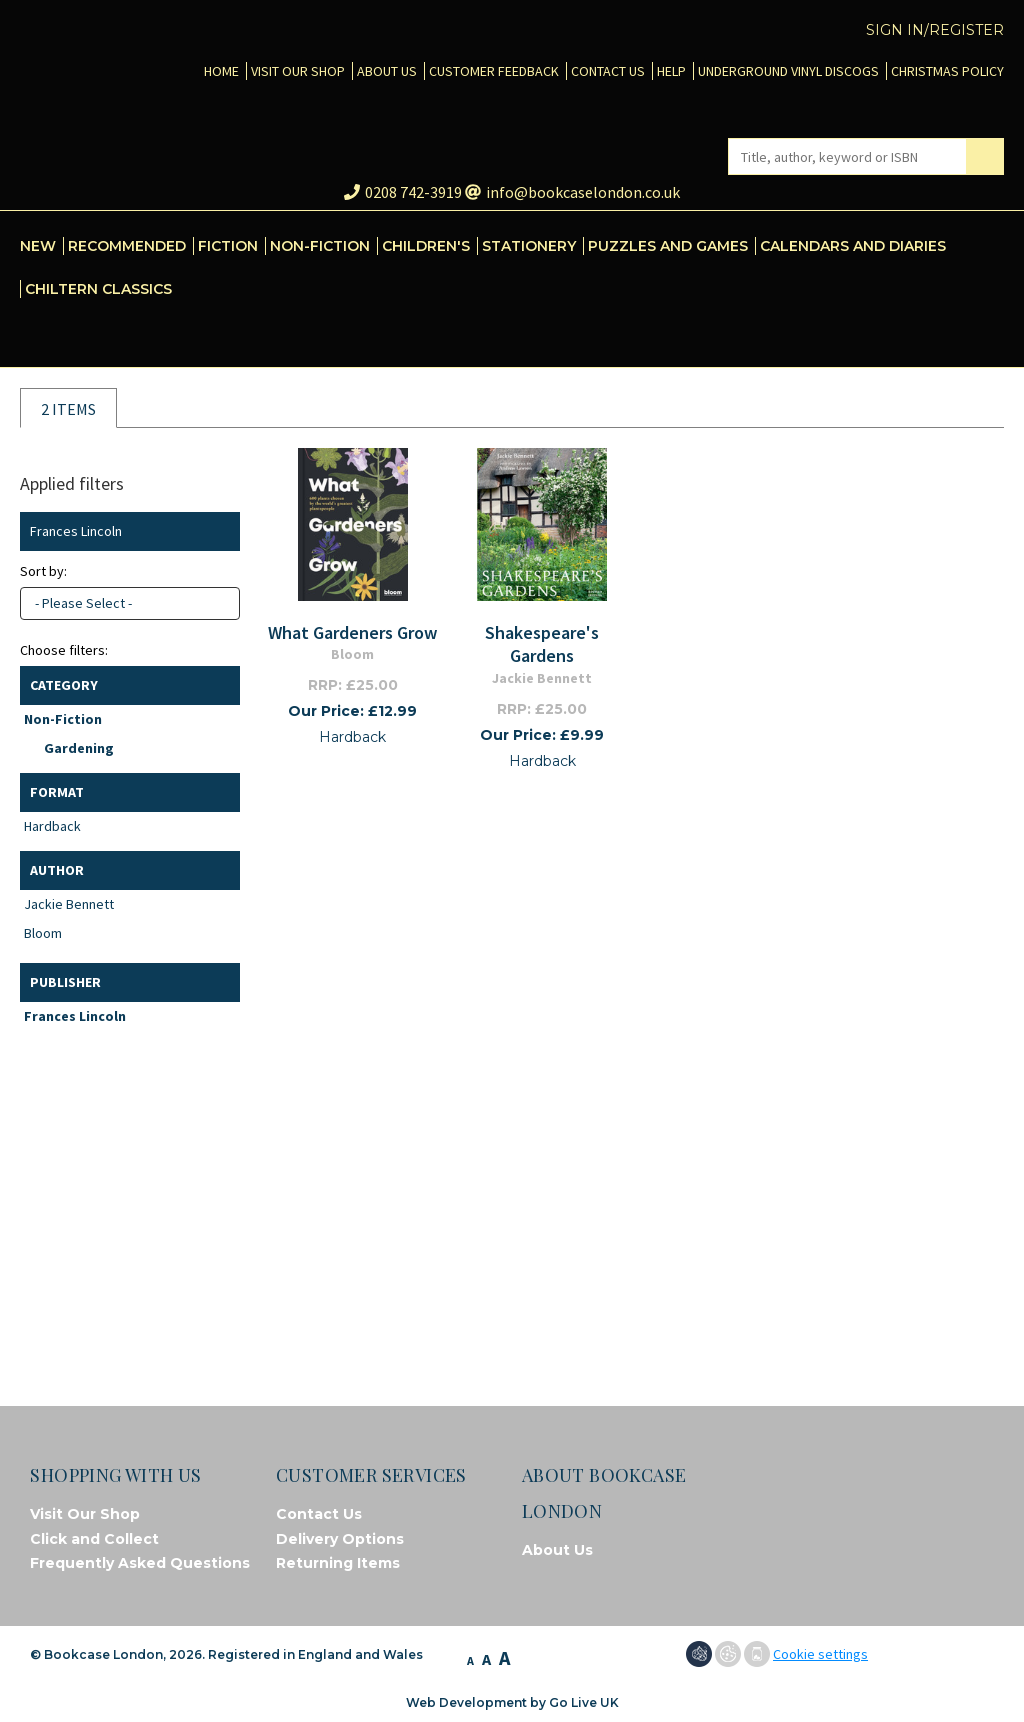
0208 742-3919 (403, 192)
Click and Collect (94, 1539)
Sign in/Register (935, 30)
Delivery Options (340, 1539)
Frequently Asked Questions (140, 1563)
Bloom (43, 933)
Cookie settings (820, 1654)
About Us (557, 1550)
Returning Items (338, 1563)
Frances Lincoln (75, 1016)
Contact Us (319, 1514)
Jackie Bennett (69, 904)
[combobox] (130, 603)
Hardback (52, 826)
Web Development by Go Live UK (512, 1702)
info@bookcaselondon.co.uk (572, 192)
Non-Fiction (63, 719)
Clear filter (220, 531)
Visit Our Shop (85, 1514)
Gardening (79, 748)
